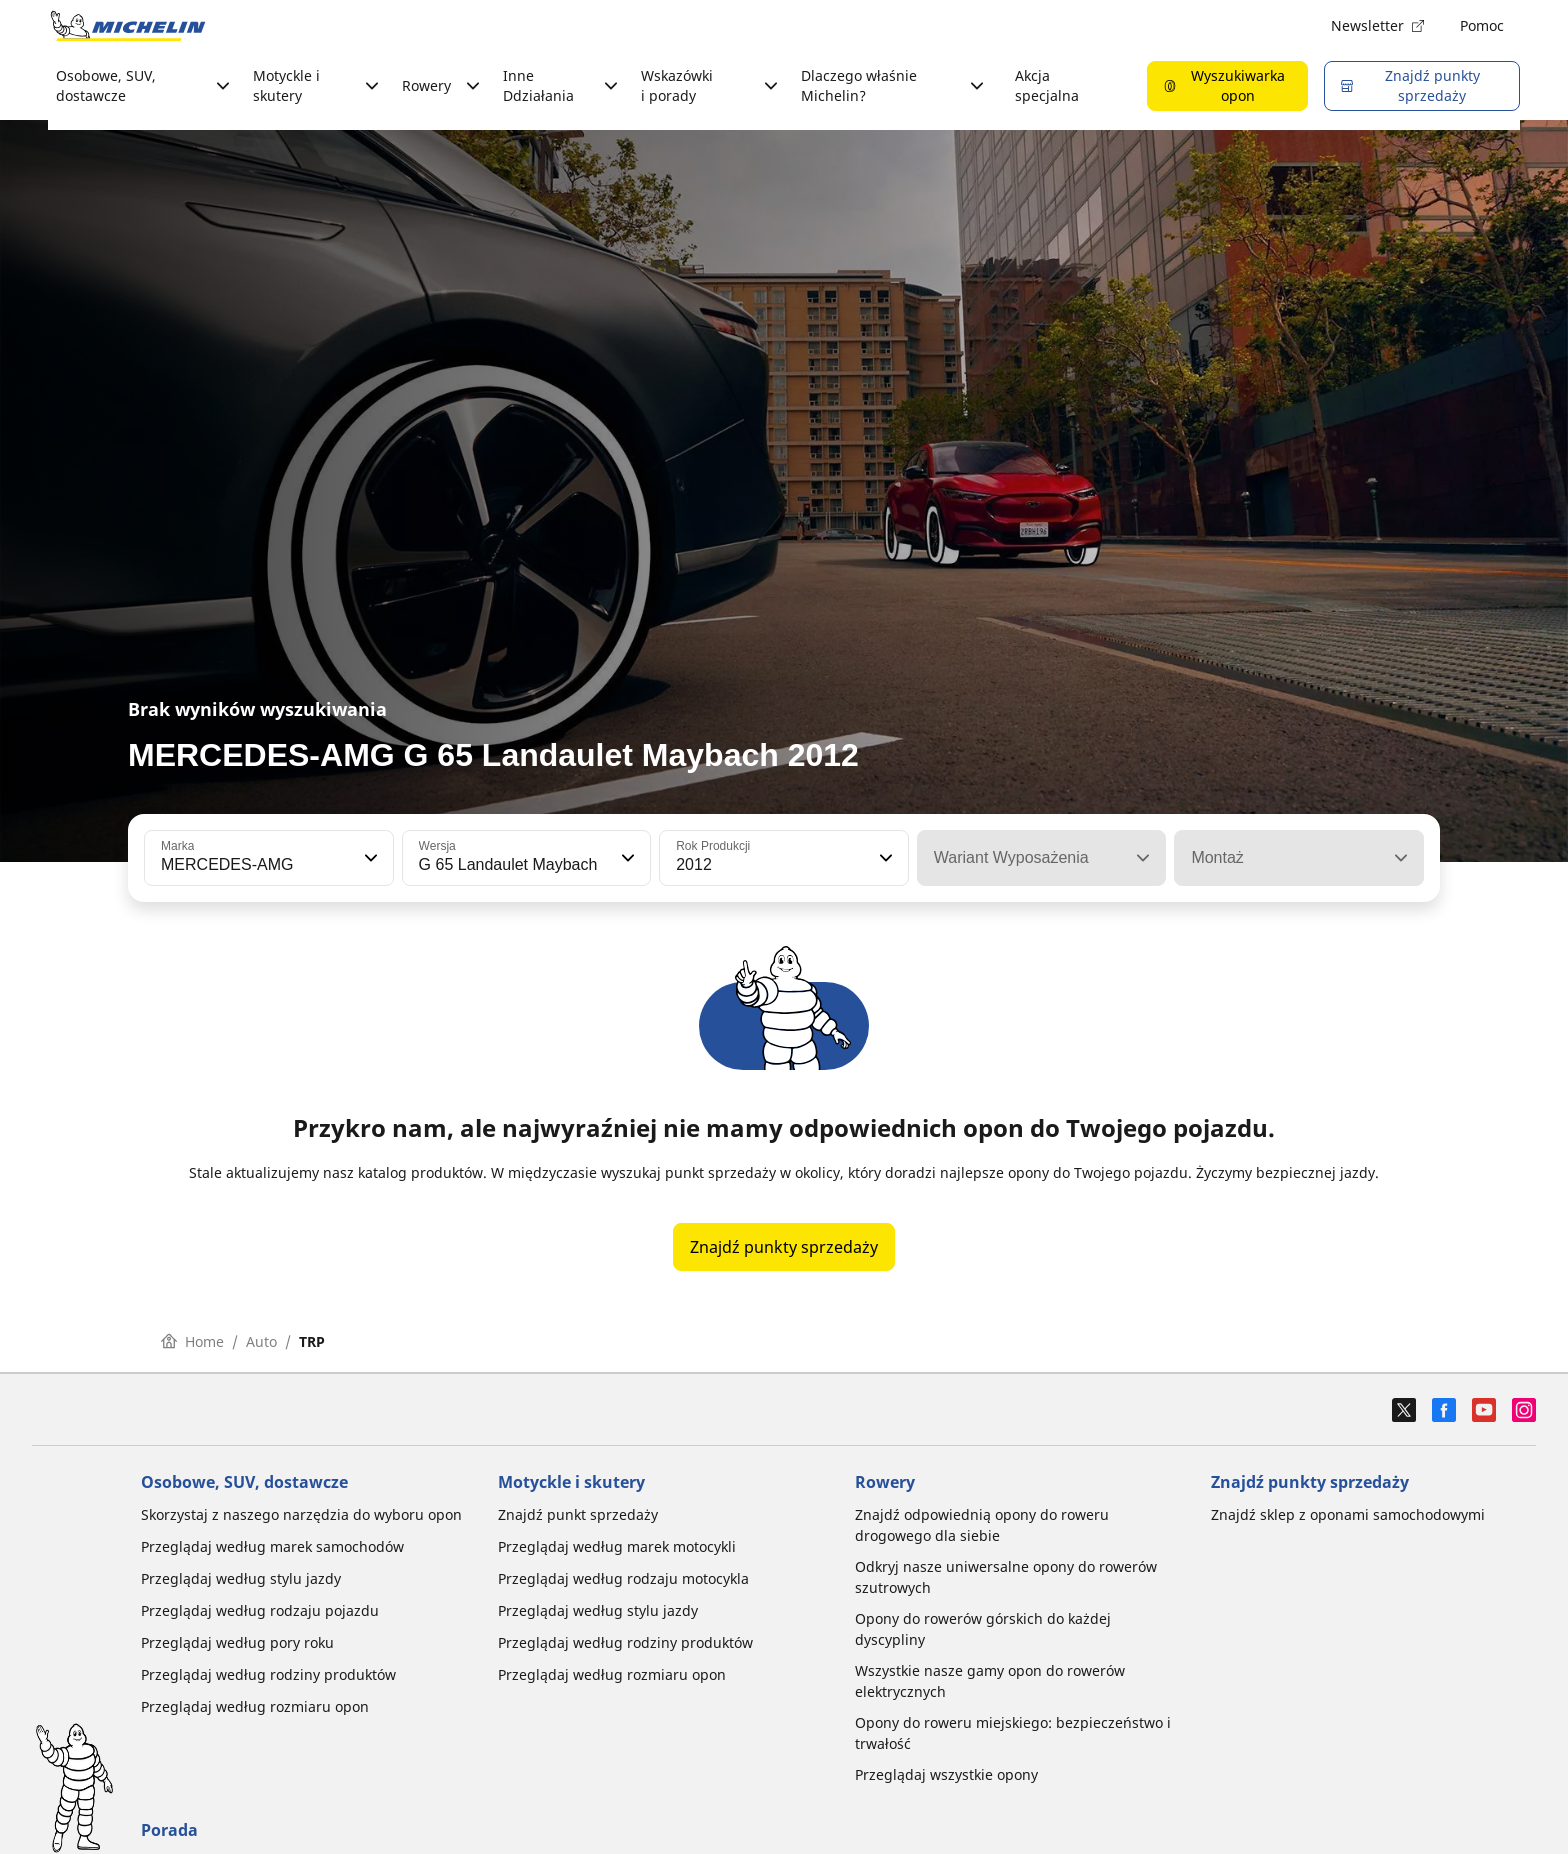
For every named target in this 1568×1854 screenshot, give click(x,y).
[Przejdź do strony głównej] (128, 26)
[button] (369, 858)
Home (192, 1341)
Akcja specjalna (1047, 85)
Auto (261, 1341)
